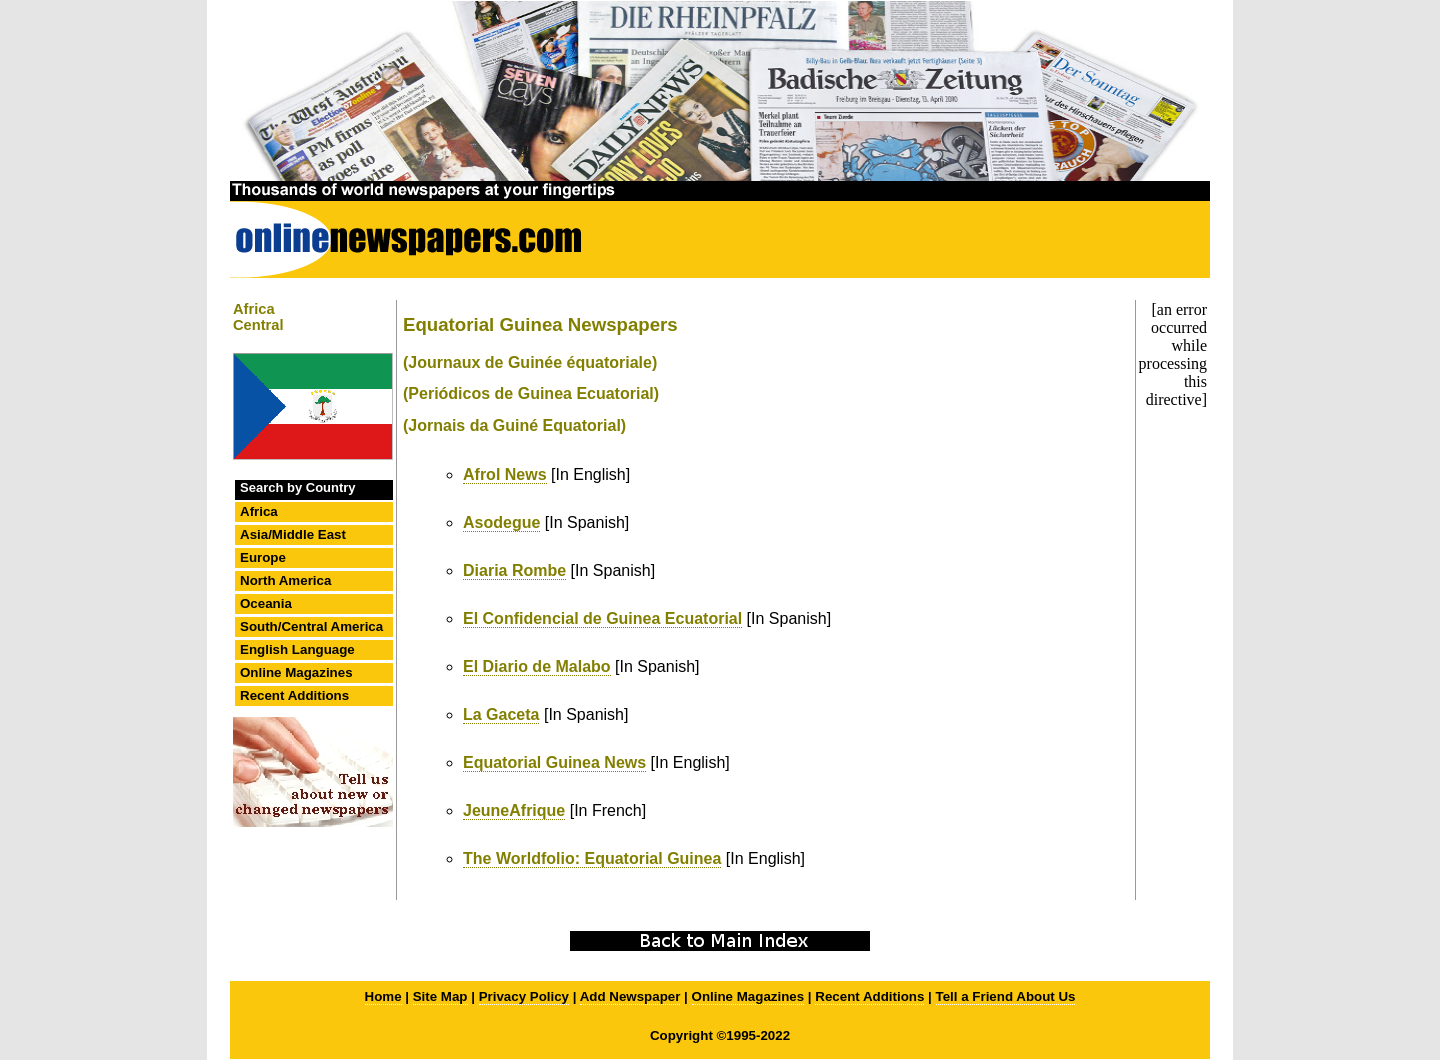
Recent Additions (294, 695)
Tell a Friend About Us (1006, 996)
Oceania (266, 603)
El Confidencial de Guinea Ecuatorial (602, 618)
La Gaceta (501, 714)
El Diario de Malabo (537, 666)
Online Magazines (296, 672)
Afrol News (505, 474)
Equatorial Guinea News (554, 762)
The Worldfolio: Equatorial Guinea (592, 858)
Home (383, 996)
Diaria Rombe (514, 570)
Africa (259, 511)
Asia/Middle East (293, 534)
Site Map (440, 996)
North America (285, 580)
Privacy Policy (524, 996)
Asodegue (501, 522)
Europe (263, 557)
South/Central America (311, 626)
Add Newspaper (630, 996)
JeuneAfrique (514, 810)
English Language (297, 649)
